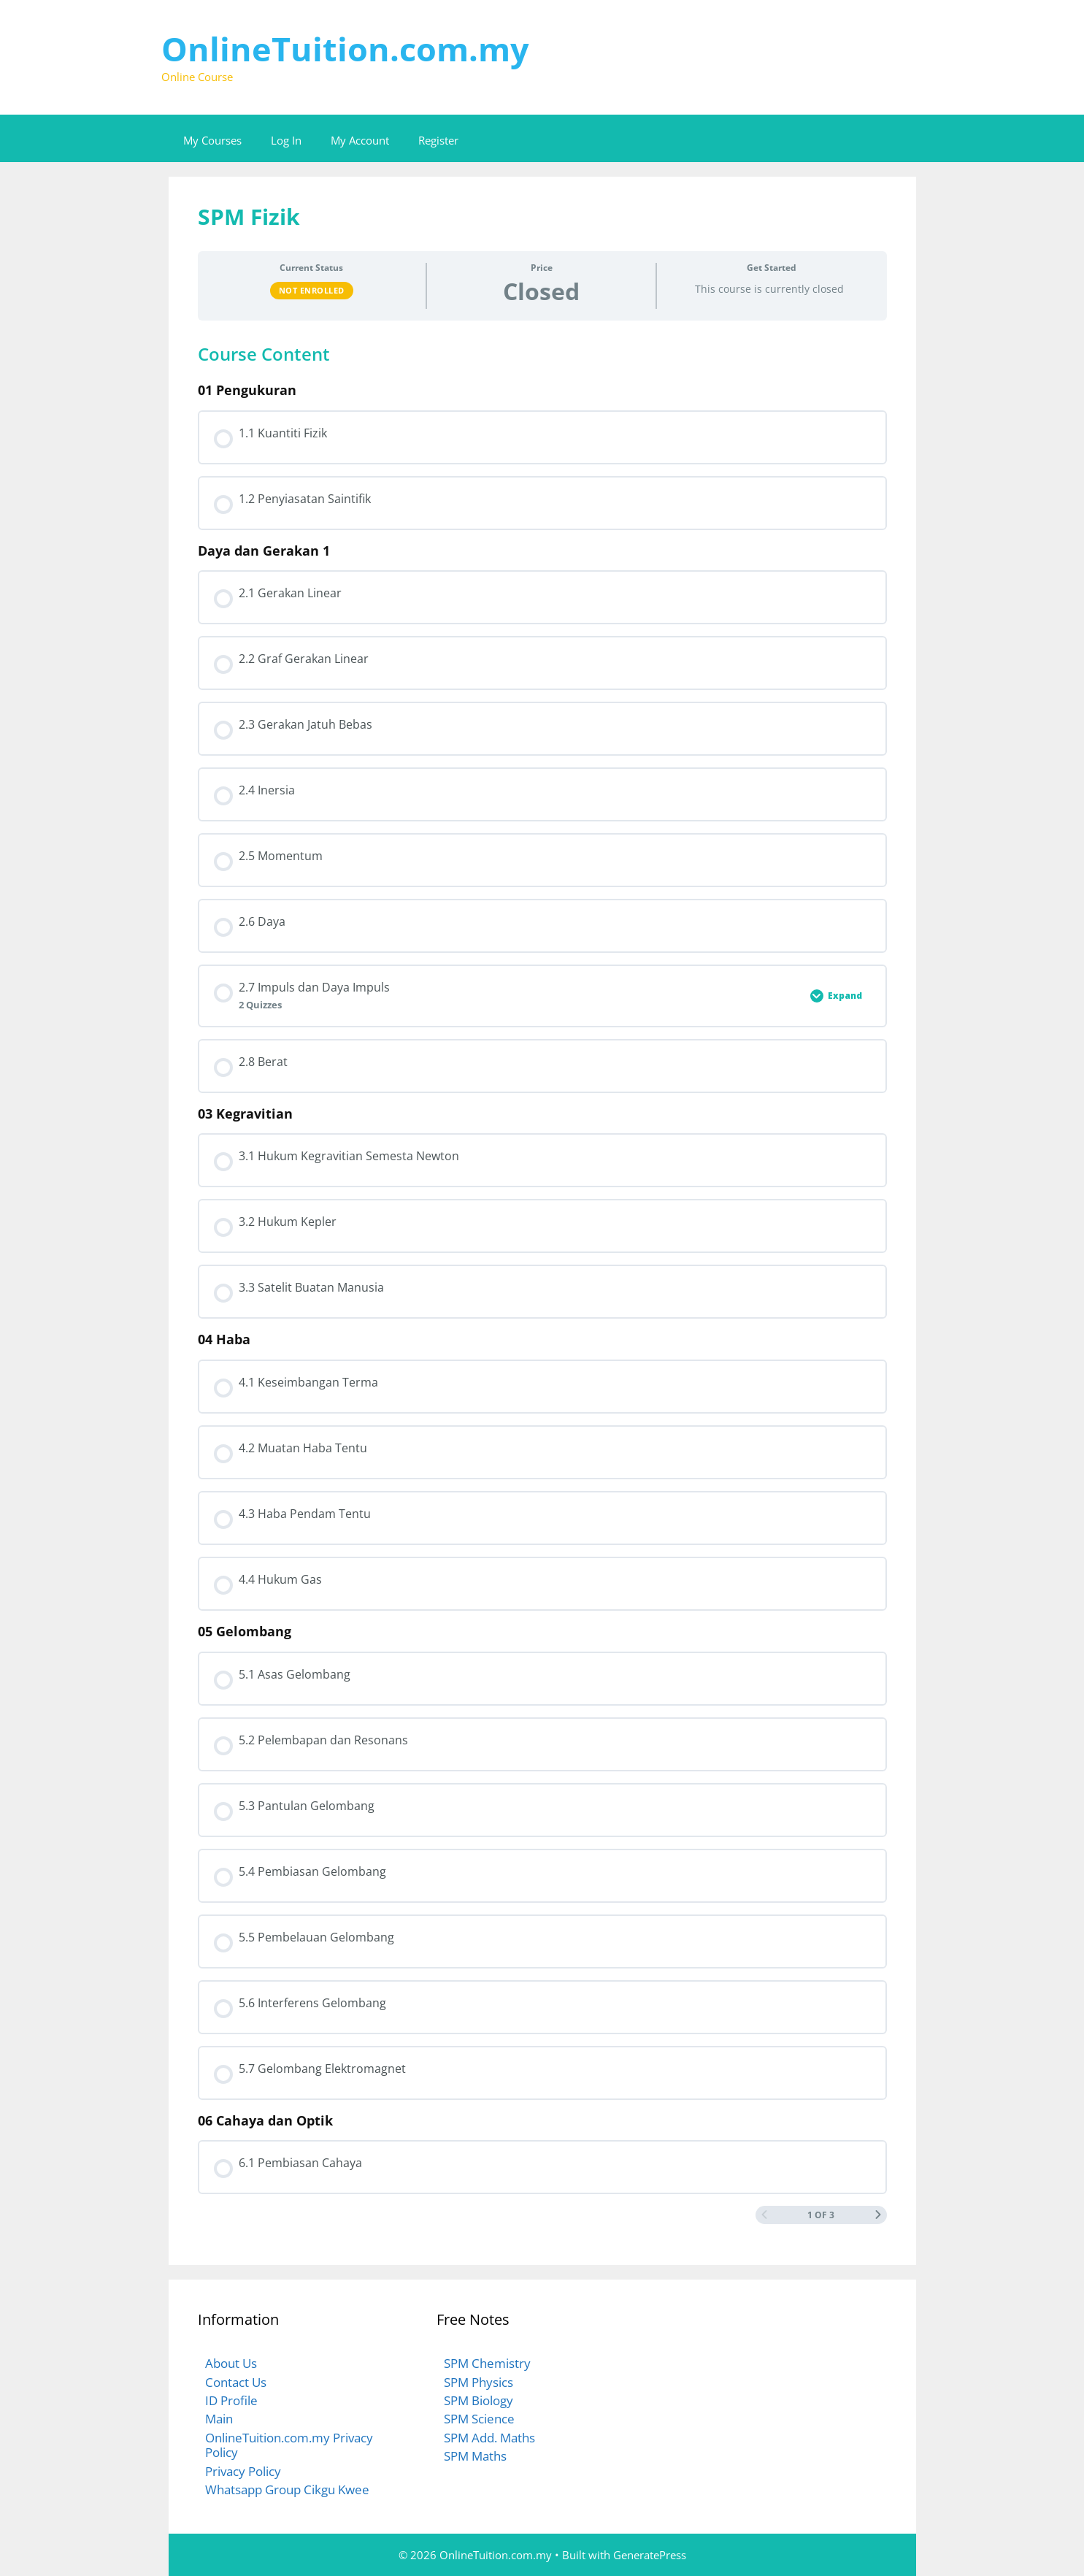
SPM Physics (478, 2382)
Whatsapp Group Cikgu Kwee (287, 2489)
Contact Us (235, 2382)
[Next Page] (878, 2215)
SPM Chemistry (487, 2363)
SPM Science (479, 2418)
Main (219, 2418)
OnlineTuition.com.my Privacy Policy (289, 2445)
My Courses (212, 140)
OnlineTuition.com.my (345, 48)
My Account (360, 140)
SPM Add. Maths (489, 2437)
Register (438, 140)
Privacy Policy (243, 2471)
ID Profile (231, 2400)
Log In (286, 140)
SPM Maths (475, 2455)
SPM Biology (478, 2400)
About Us (231, 2363)
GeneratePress (649, 2555)
